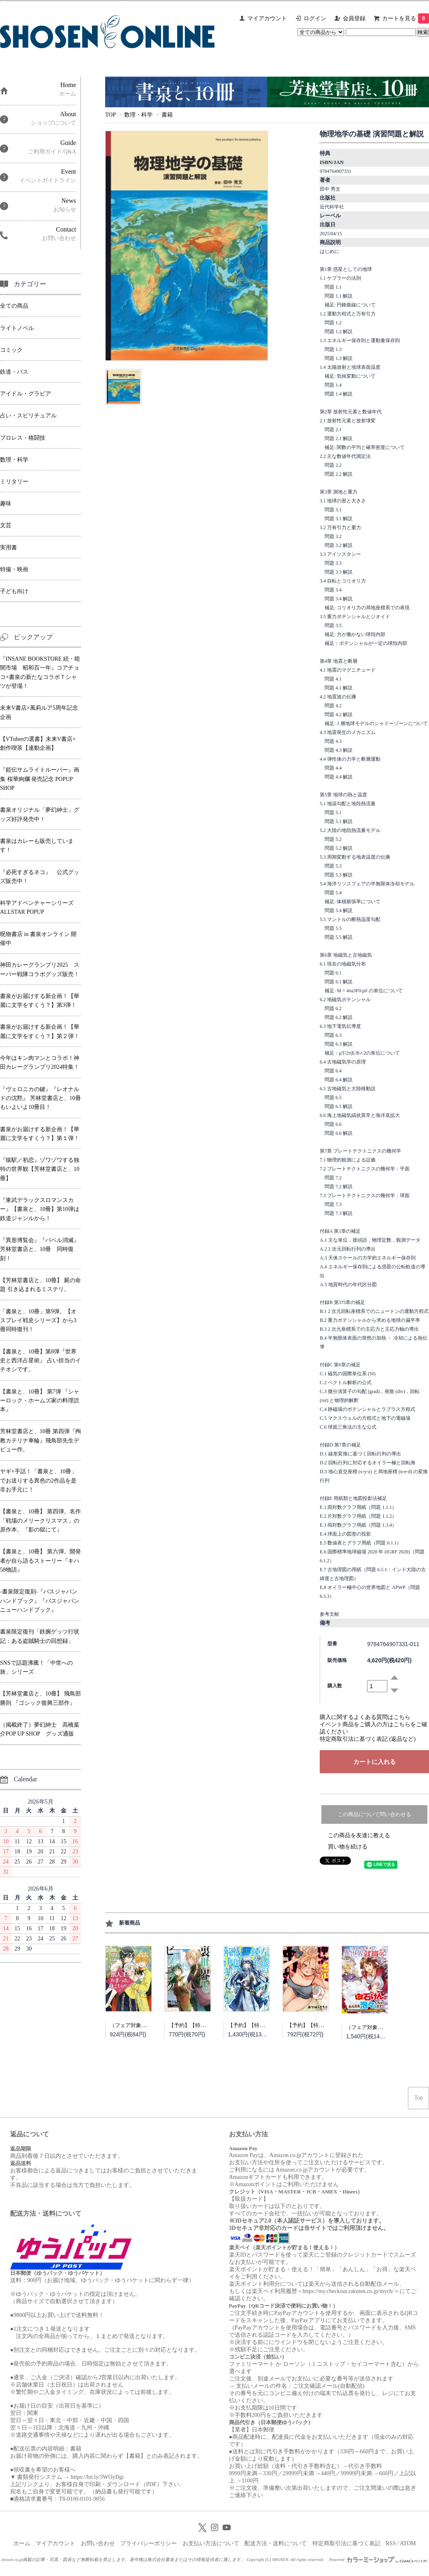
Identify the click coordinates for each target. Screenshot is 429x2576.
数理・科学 (138, 115)
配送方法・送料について (275, 2543)
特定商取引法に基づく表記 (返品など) (368, 1739)
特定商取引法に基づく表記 (346, 2543)
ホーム (21, 2543)
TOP (110, 115)
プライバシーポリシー (148, 2543)
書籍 (167, 115)
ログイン (315, 18)
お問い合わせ (98, 2543)
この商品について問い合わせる (374, 1814)
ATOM (408, 2543)
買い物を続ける (347, 1847)
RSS (391, 2543)
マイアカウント (267, 18)
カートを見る (405, 18)
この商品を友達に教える (359, 1835)
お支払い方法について (211, 2543)
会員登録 (354, 18)
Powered (378, 2559)
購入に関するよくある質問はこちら (365, 1717)
